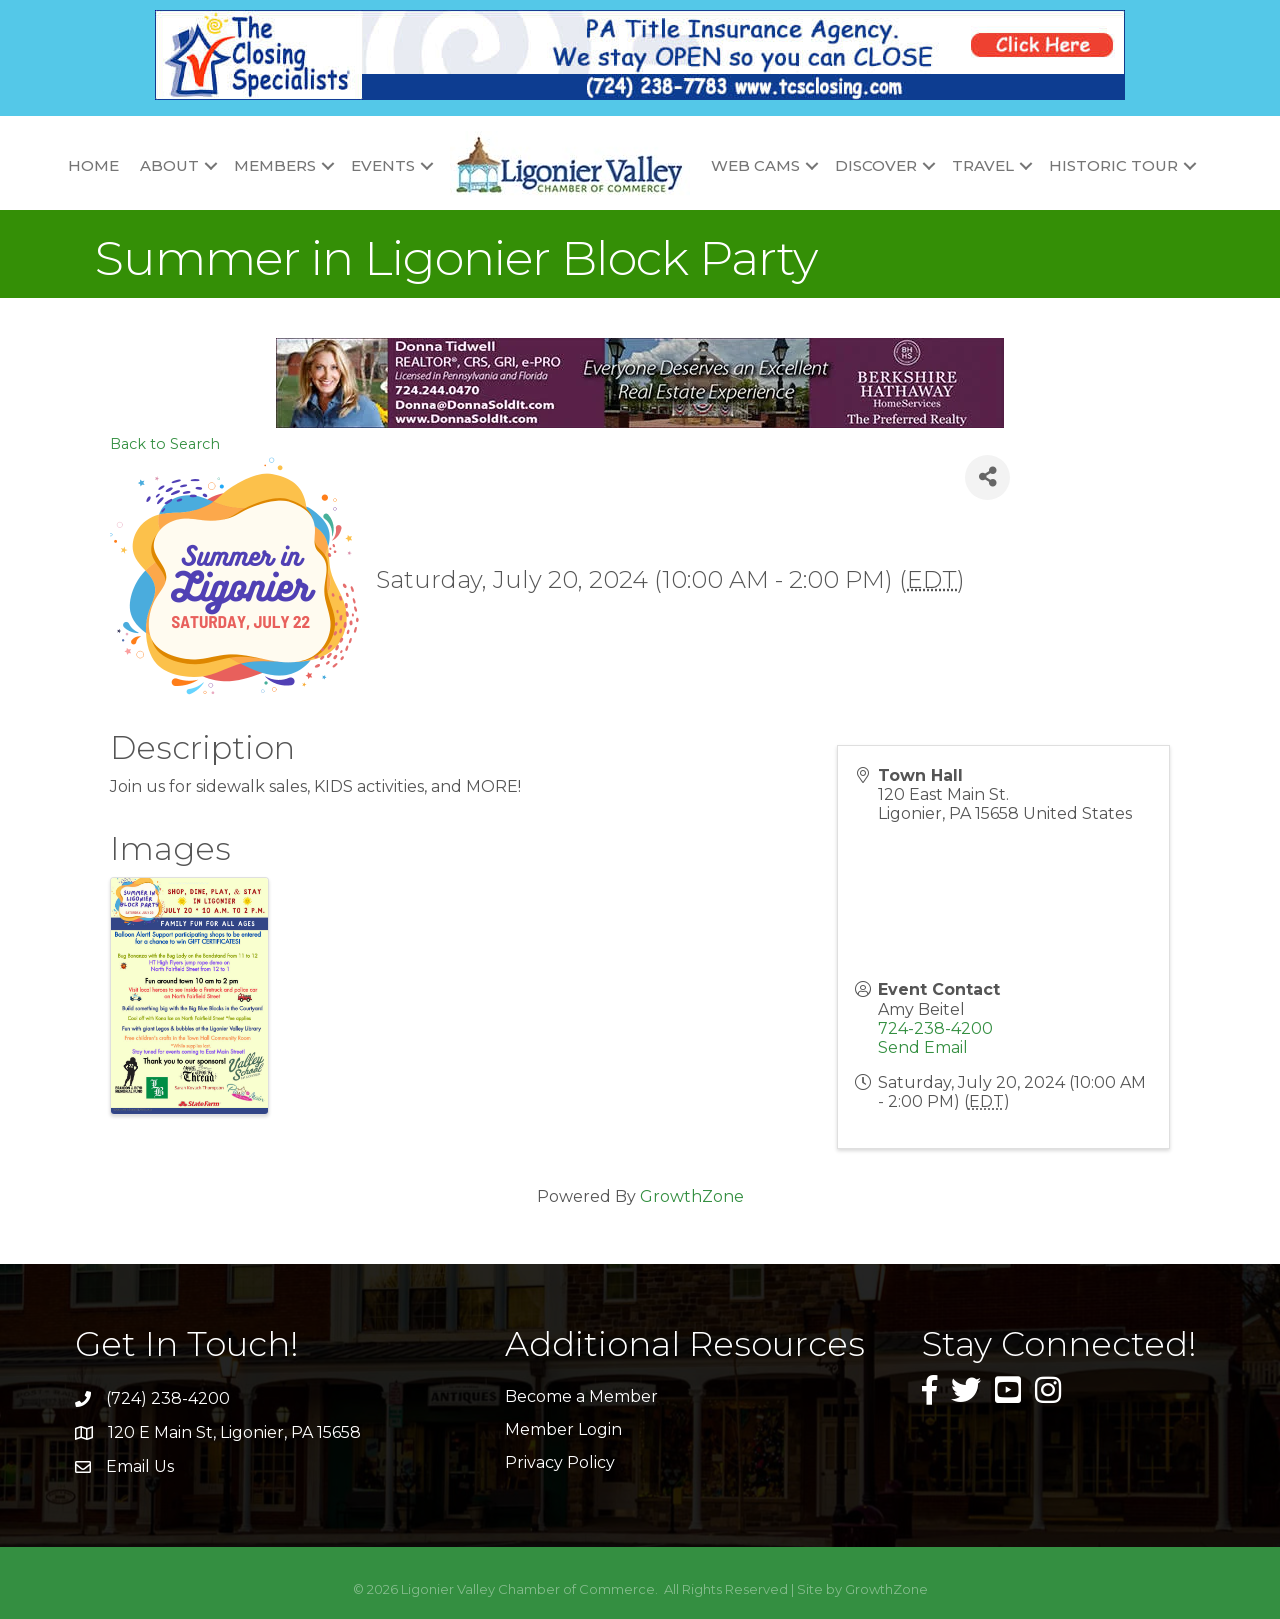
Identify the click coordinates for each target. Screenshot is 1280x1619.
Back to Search (165, 444)
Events (383, 165)
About (169, 165)
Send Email (923, 1047)
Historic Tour (1113, 165)
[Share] (987, 477)
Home (93, 165)
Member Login (563, 1429)
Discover (876, 165)
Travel (983, 165)
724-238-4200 (935, 1028)
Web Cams (755, 165)
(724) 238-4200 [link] (168, 1398)
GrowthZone (692, 1196)
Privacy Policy (560, 1462)
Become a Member (581, 1396)
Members (275, 165)
